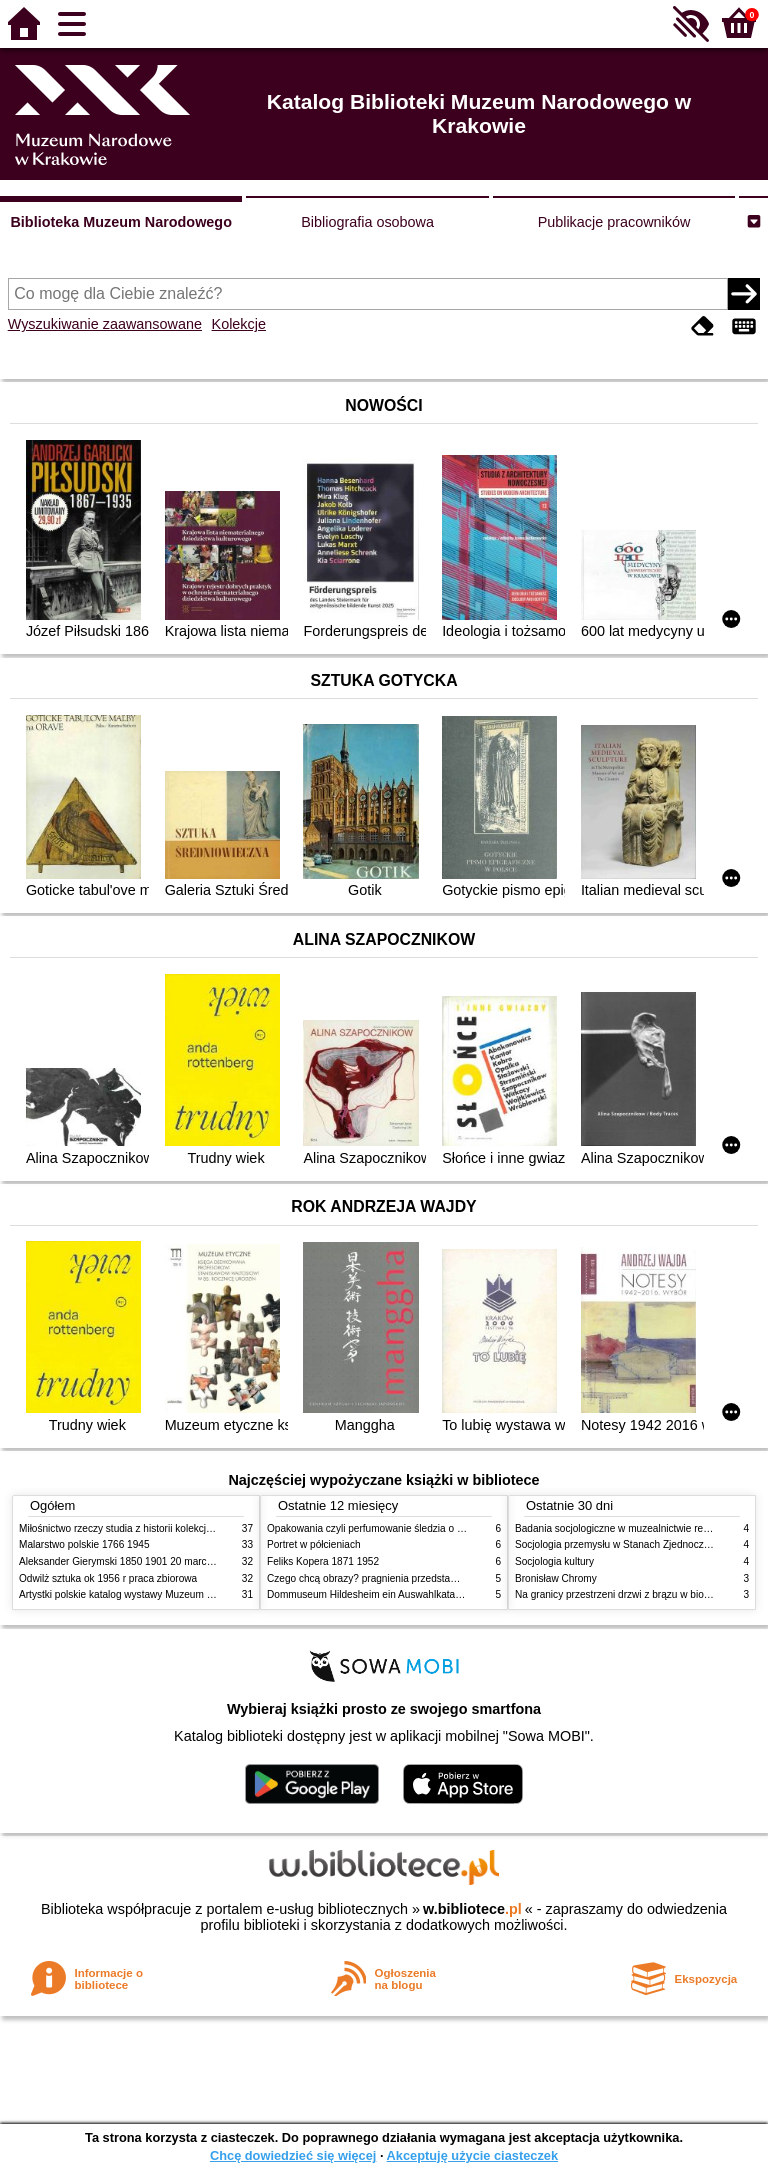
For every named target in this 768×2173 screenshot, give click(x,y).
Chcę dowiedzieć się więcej (293, 2155)
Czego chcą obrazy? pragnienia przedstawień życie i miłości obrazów (421, 1578)
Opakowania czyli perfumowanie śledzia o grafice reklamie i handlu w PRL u (437, 1528)
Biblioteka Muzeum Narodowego (120, 222)
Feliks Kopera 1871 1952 (323, 1561)
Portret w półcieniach (314, 1544)
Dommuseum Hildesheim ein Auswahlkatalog (368, 1594)
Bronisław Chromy (556, 1578)
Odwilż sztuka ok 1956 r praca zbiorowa (108, 1578)
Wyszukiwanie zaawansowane (105, 324)
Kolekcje (239, 324)
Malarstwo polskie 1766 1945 (84, 1544)
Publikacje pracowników (614, 222)
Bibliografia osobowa (367, 222)
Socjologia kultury (554, 1561)
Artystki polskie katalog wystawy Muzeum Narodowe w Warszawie (166, 1594)
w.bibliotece (472, 1909)
